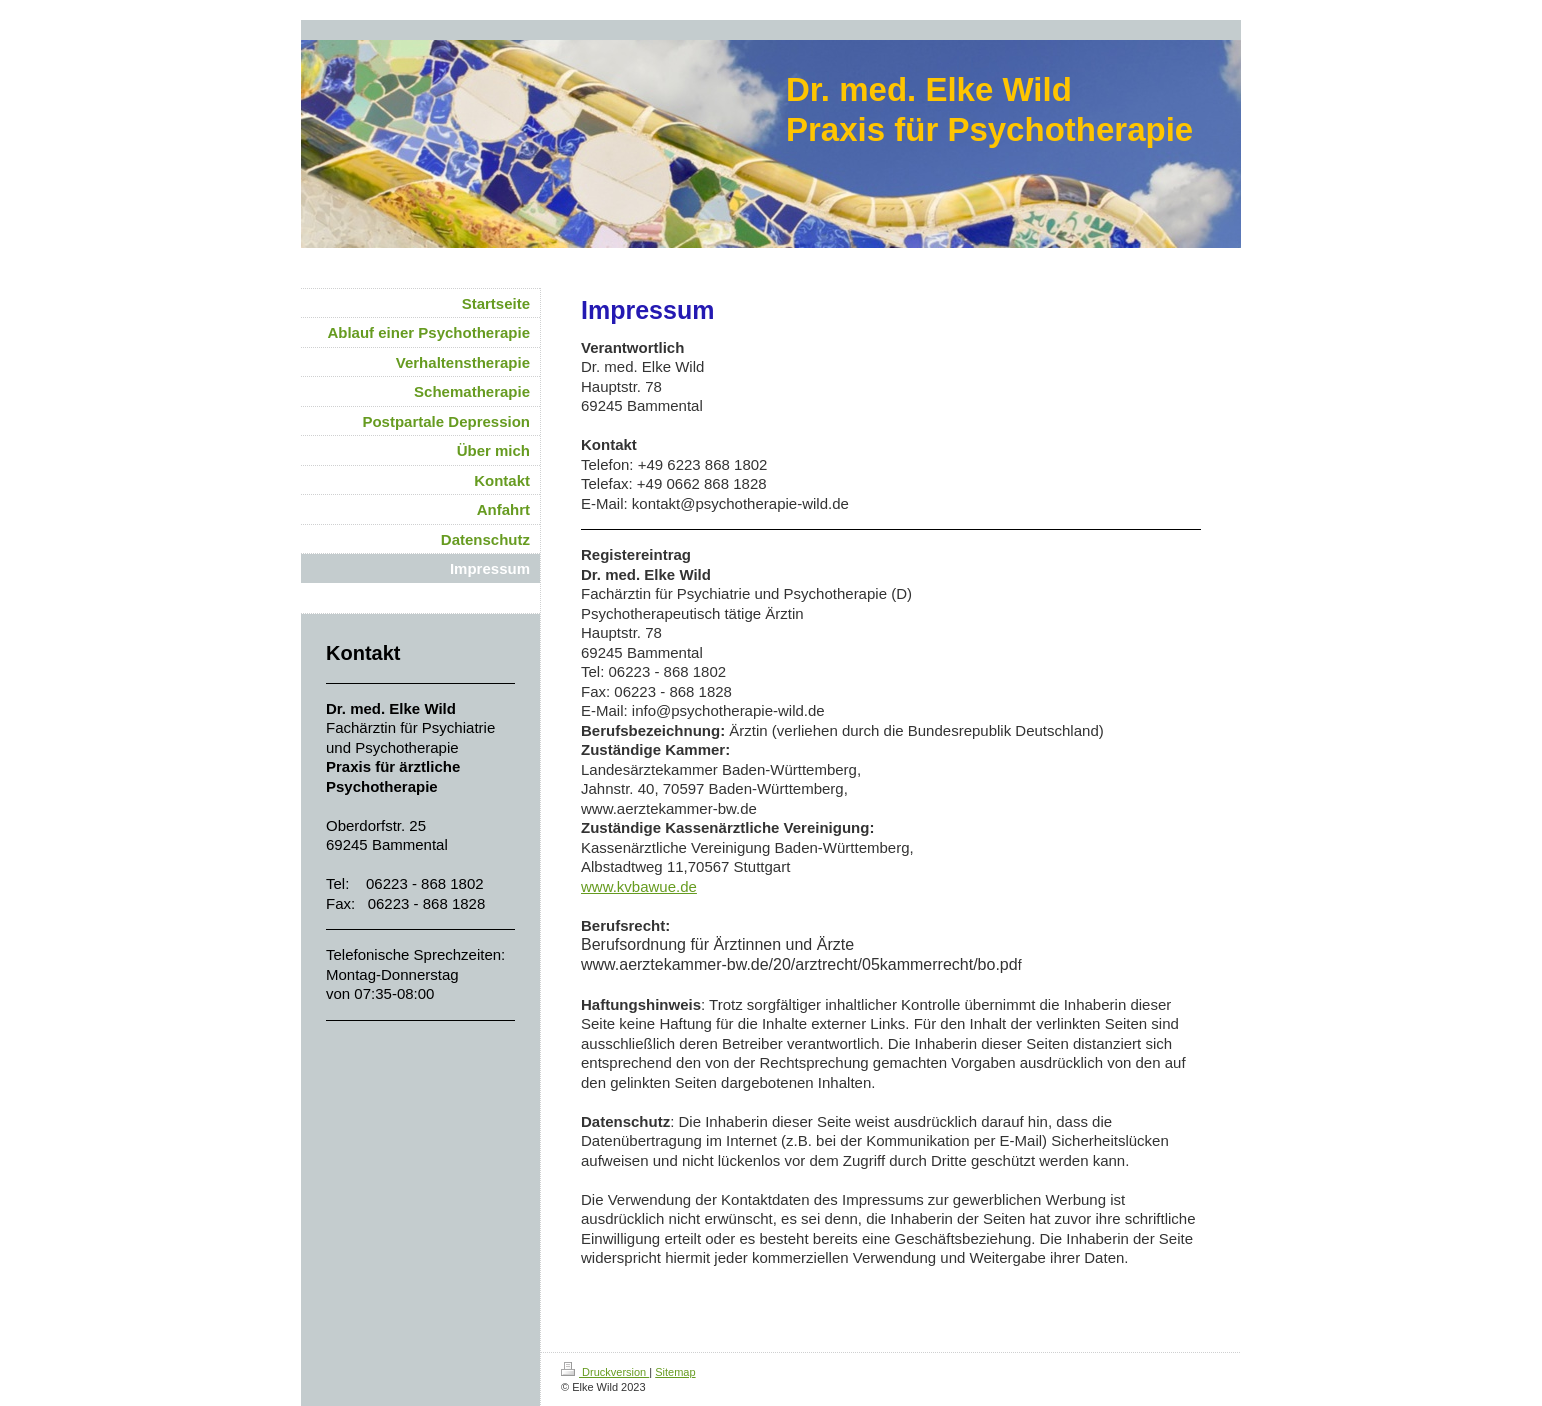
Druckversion (605, 1372)
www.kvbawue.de (639, 886)
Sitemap (675, 1372)
